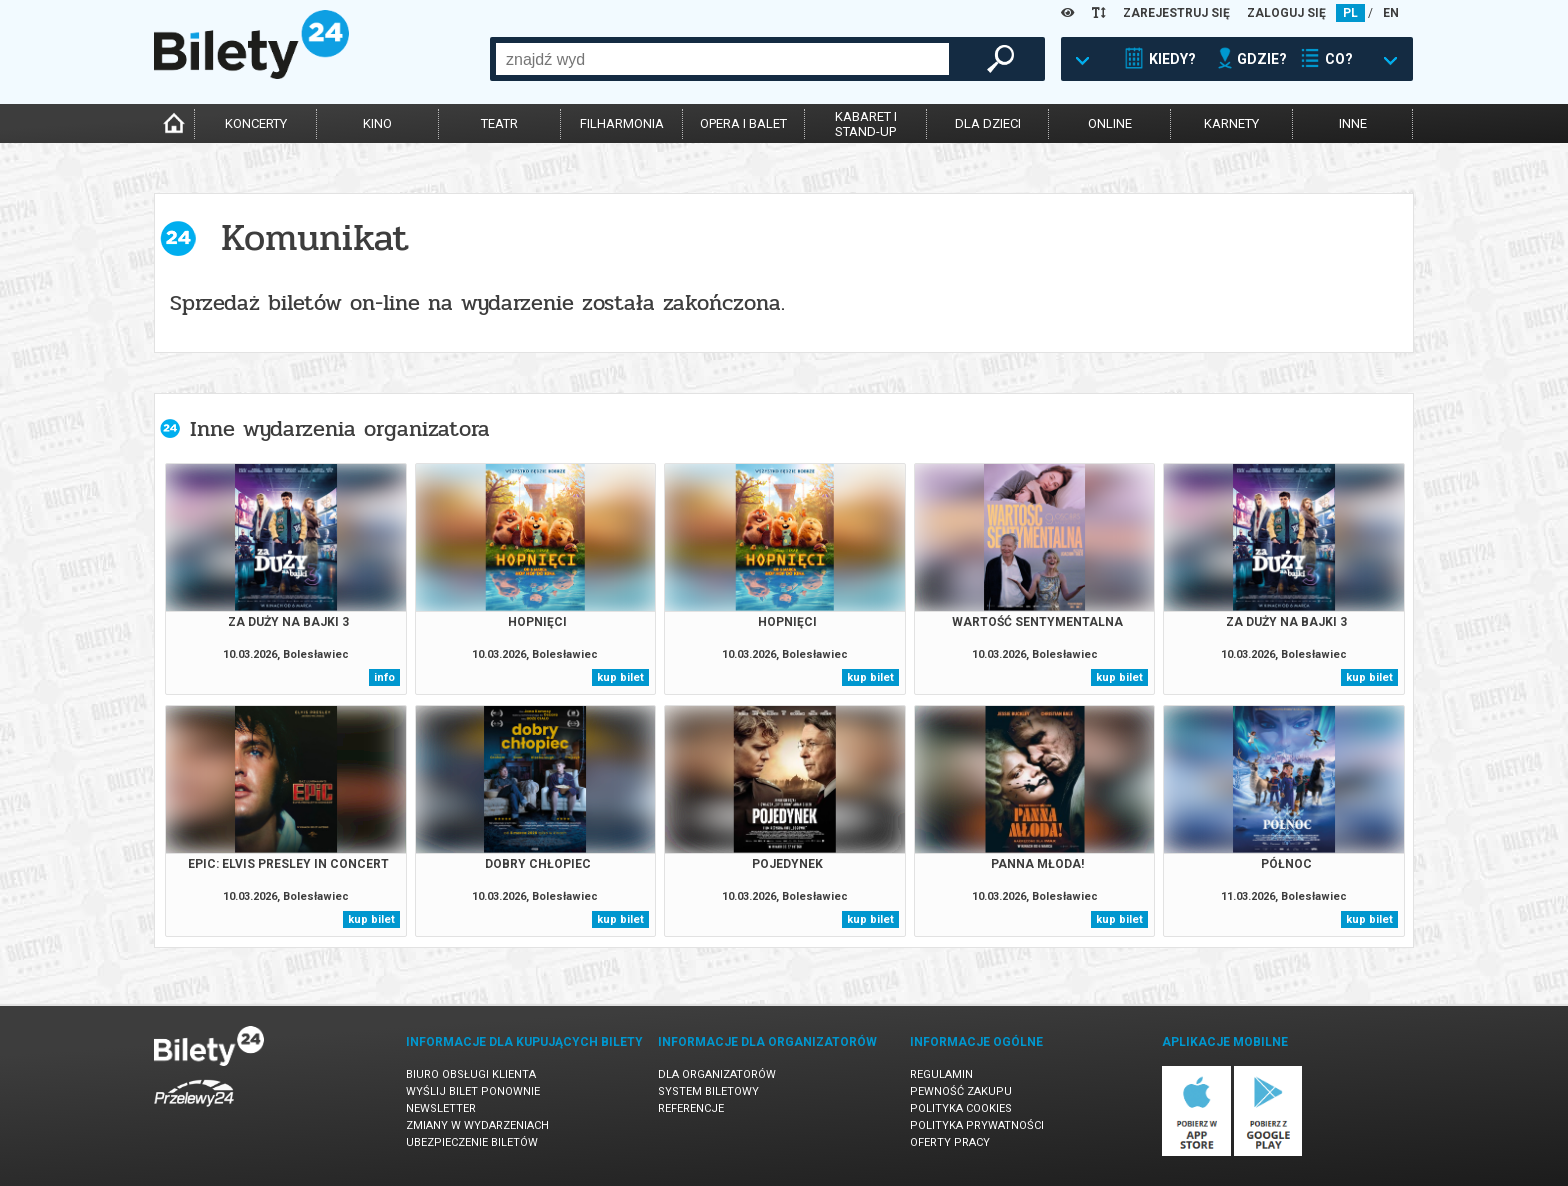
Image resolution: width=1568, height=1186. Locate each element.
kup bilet (620, 677)
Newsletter (441, 1108)
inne (1353, 123)
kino (377, 123)
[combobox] (722, 59)
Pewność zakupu (961, 1091)
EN (1391, 13)
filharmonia (622, 123)
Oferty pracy (950, 1142)
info (384, 677)
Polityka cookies (961, 1108)
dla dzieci (988, 123)
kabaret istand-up (866, 124)
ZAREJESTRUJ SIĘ (1176, 13)
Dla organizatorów (717, 1074)
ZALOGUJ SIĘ (1286, 13)
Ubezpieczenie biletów (472, 1142)
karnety (1231, 123)
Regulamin (941, 1074)
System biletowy (708, 1091)
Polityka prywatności (977, 1125)
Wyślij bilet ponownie (473, 1091)
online (1110, 123)
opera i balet (743, 123)
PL (1350, 13)
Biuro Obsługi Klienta (471, 1074)
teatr (499, 123)
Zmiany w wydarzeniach (477, 1125)
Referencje (691, 1108)
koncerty (256, 123)
